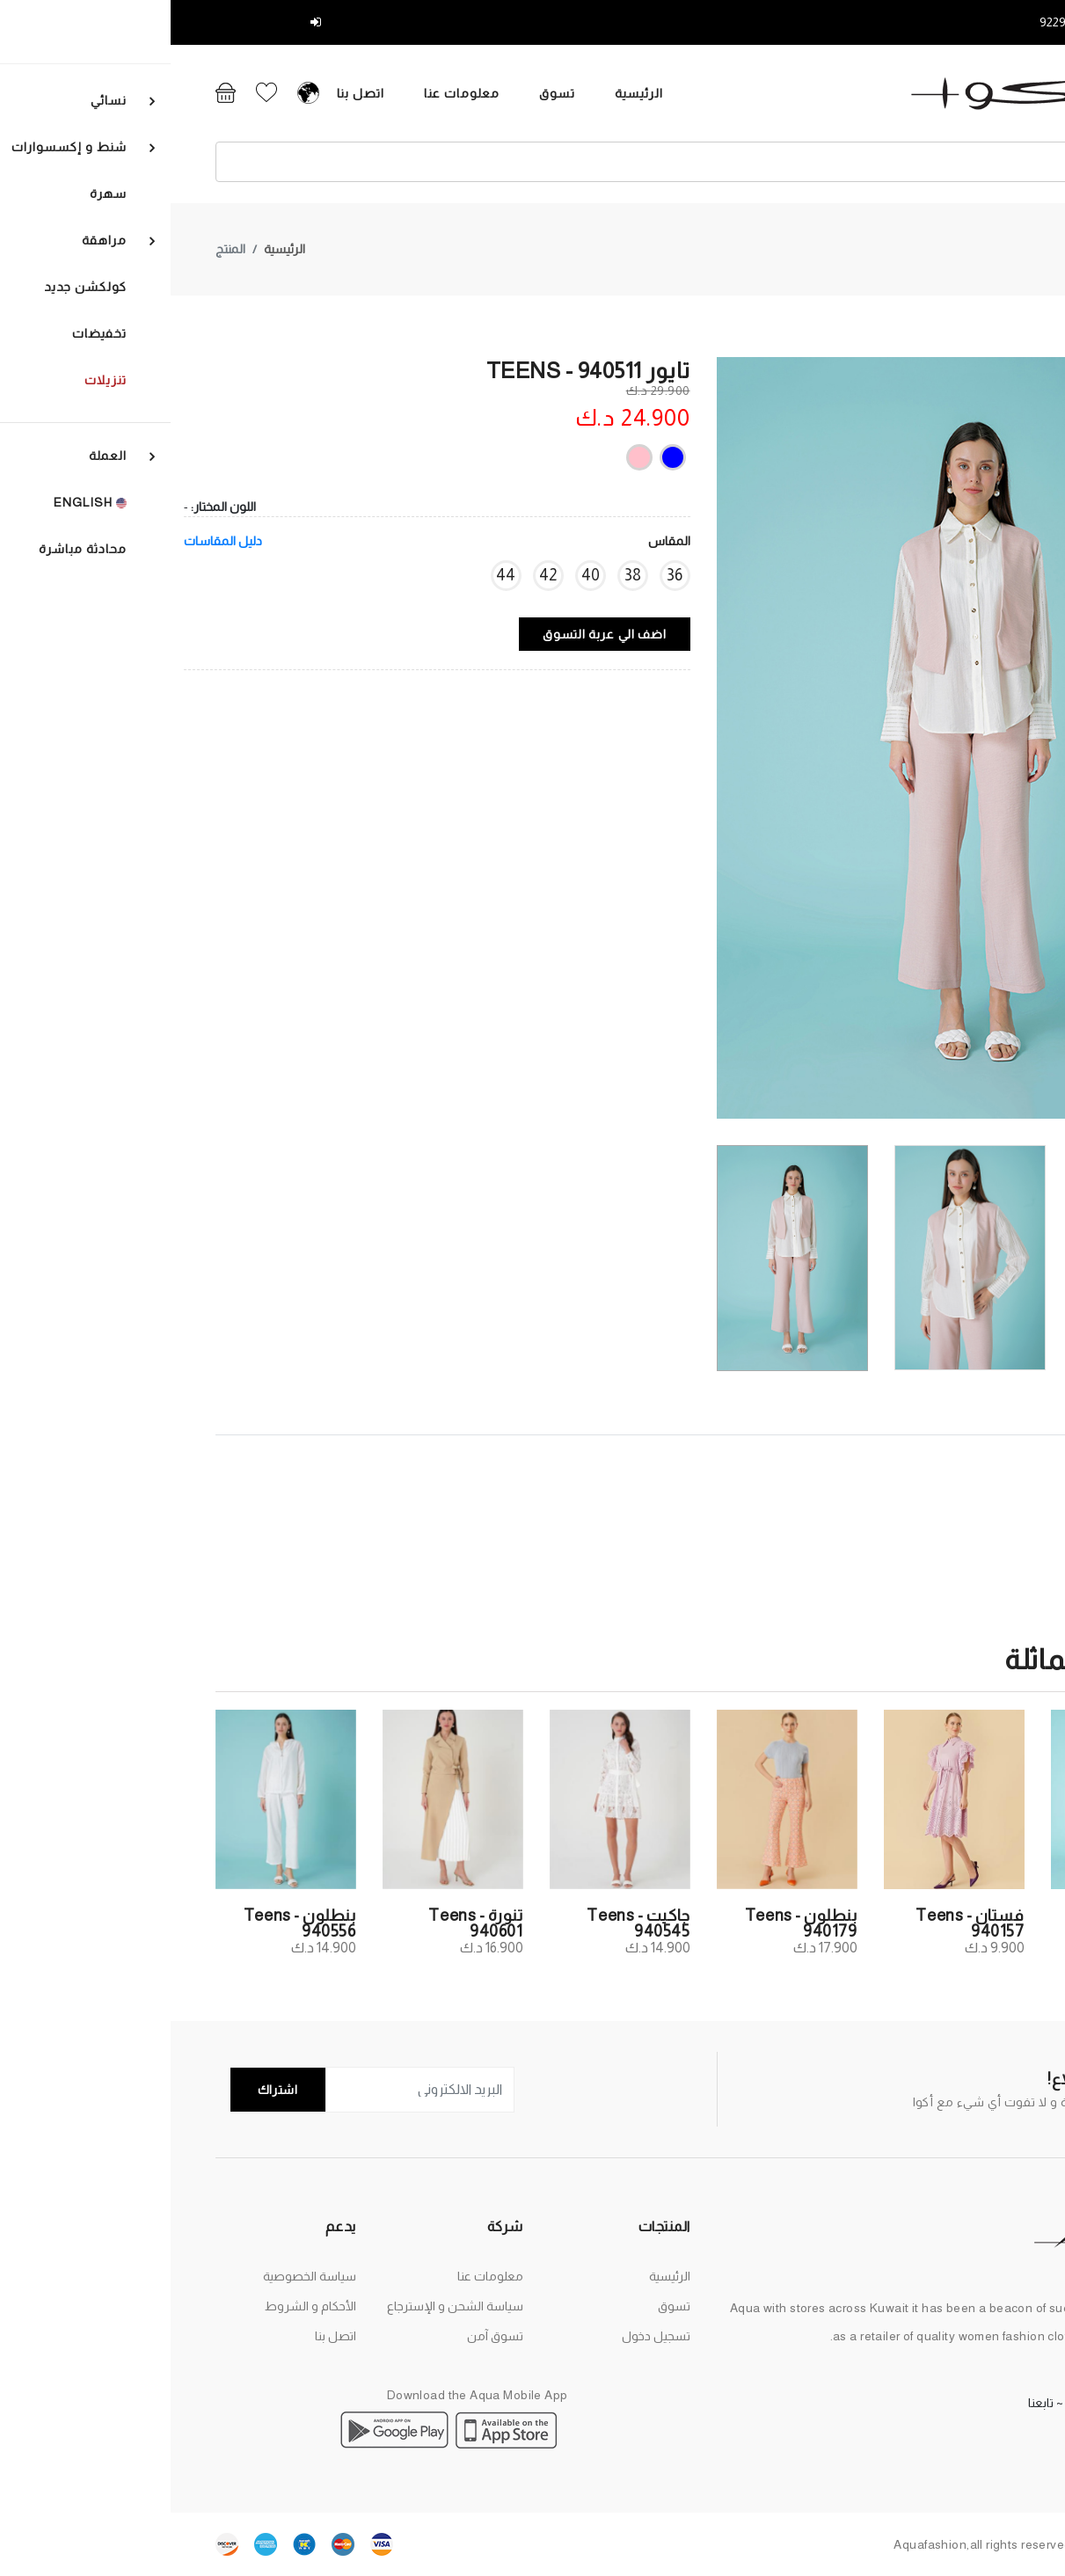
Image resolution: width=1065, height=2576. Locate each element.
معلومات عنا (249, 93)
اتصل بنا (148, 93)
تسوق (344, 93)
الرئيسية (426, 93)
